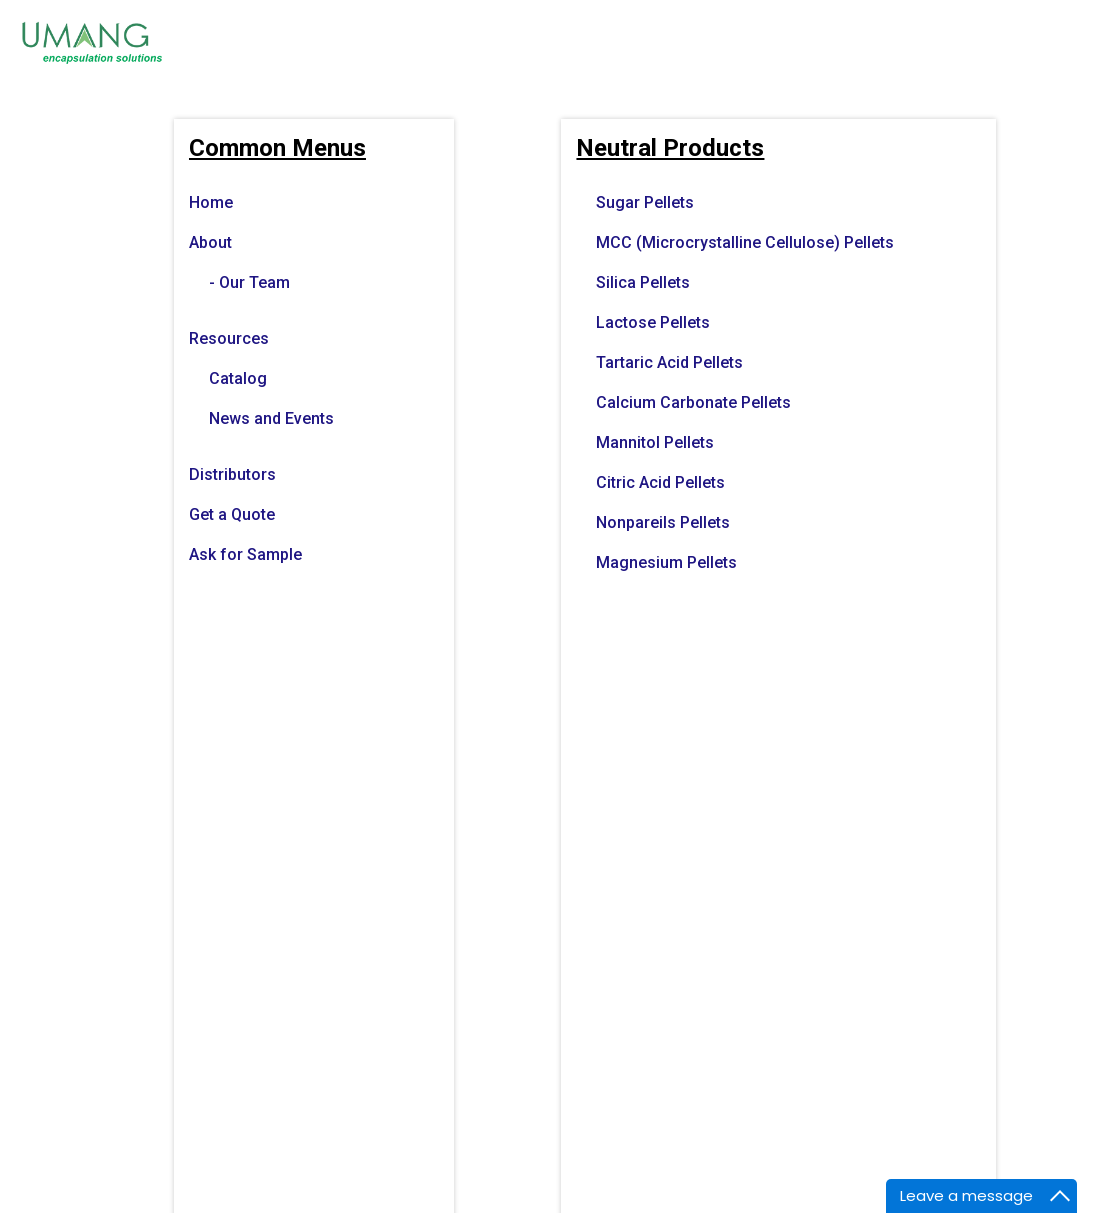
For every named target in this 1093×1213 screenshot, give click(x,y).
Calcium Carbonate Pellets (693, 402)
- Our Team (249, 282)
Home (211, 202)
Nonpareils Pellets (663, 522)
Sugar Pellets (645, 202)
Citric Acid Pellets (660, 482)
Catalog (238, 378)
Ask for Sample (245, 554)
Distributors (232, 474)
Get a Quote (232, 514)
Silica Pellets (643, 282)
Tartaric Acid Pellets (669, 362)
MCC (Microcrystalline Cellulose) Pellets (745, 242)
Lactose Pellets (653, 322)
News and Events (271, 418)
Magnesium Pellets (666, 562)
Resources (229, 338)
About (210, 242)
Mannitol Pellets (655, 442)
